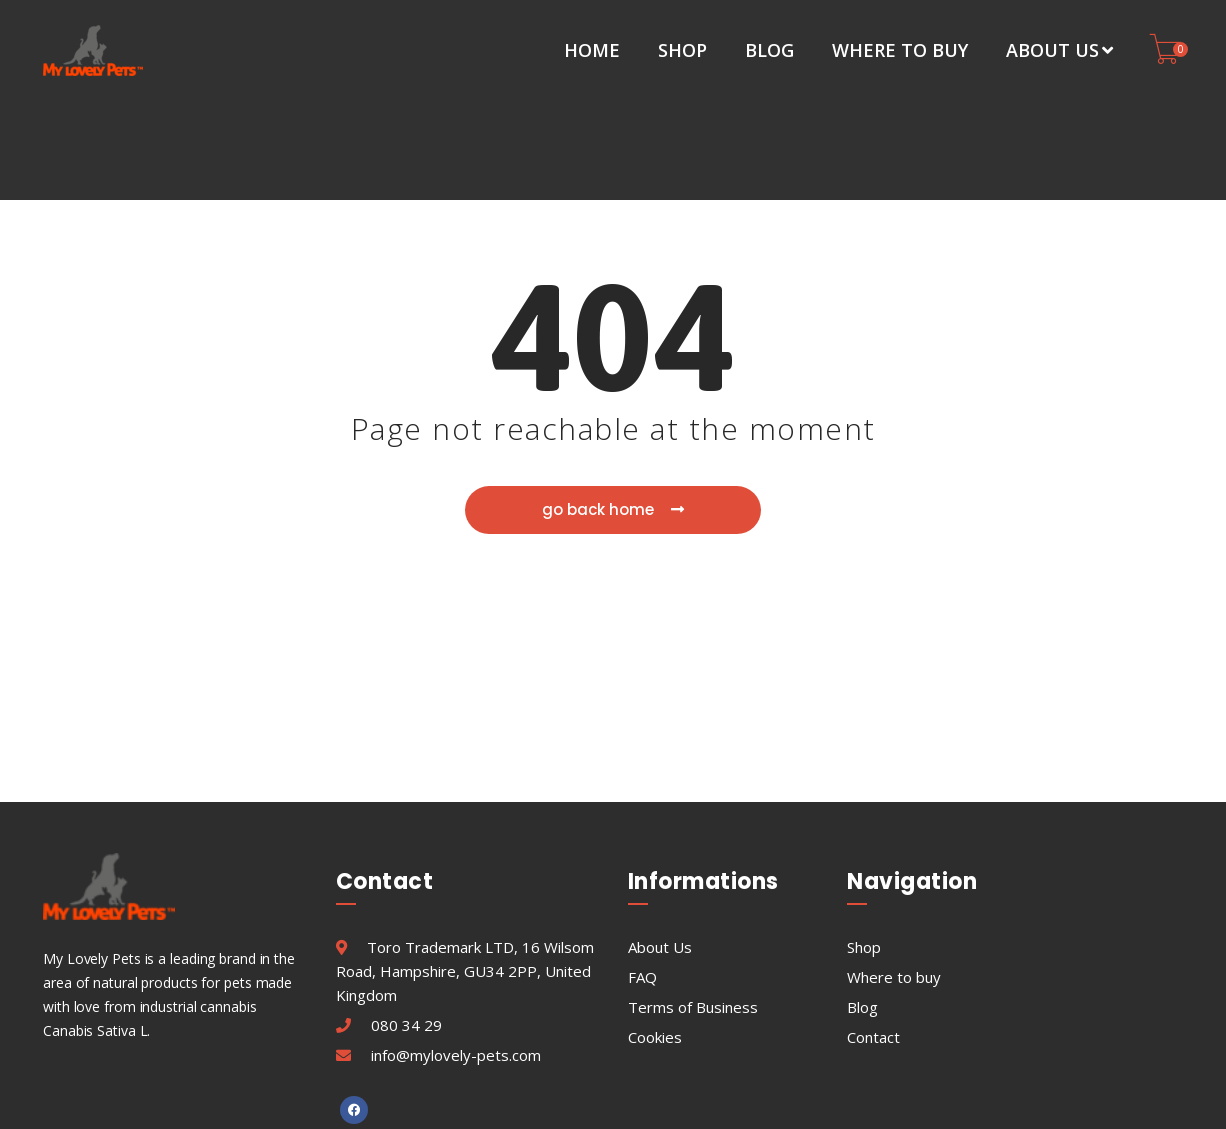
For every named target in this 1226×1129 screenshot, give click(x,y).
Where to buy (900, 50)
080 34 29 (406, 925)
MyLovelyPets (681, 1104)
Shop (682, 50)
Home (592, 50)
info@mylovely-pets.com (456, 955)
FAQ (642, 877)
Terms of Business (693, 907)
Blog (769, 50)
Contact (873, 937)
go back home (614, 411)
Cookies (655, 937)
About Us (1059, 50)
